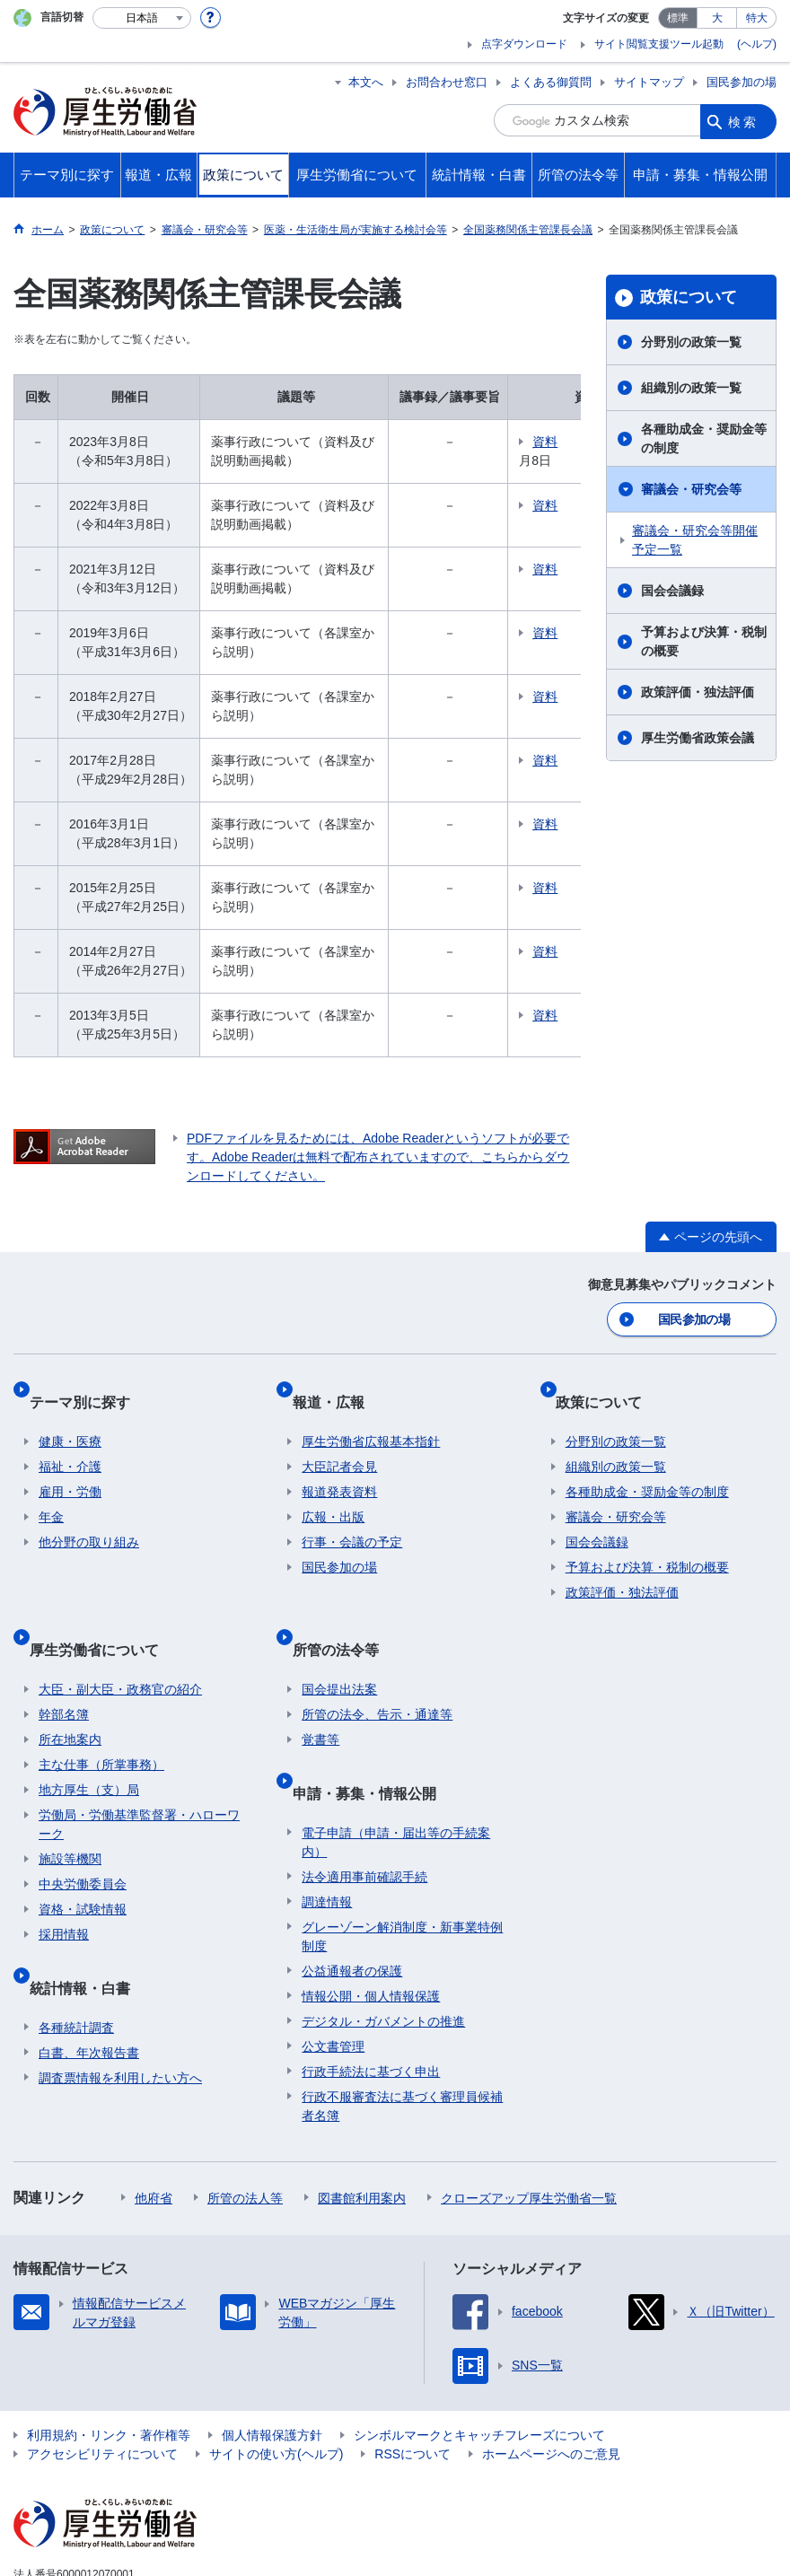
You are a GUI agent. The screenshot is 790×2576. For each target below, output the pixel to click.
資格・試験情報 (83, 1862)
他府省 (153, 2130)
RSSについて (412, 2387)
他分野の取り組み (89, 1517)
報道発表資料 (339, 1466)
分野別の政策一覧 (691, 342)
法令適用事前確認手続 (364, 1808)
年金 (51, 1492)
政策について (688, 297)
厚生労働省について (103, 1612)
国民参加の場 (742, 82)
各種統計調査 (76, 1959)
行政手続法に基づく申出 (371, 2003)
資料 (561, 441)
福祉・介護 (70, 1441)
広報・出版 (333, 1492)
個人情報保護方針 (272, 2368)
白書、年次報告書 (89, 1984)
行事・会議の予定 (352, 1517)
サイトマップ (649, 82)
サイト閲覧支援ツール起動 (659, 44)
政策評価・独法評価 (697, 692)
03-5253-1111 (115, 2544)
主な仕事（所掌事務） (101, 1718)
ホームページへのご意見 (551, 2387)
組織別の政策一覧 (691, 388)
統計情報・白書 (89, 1929)
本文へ (365, 82)
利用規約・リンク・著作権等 (108, 2368)
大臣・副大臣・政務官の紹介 (120, 1642)
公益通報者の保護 (352, 1903)
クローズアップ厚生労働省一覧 (529, 2130)
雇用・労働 (70, 1466)
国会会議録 (672, 590)
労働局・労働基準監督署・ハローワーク (139, 1777)
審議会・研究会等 (691, 489)
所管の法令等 (345, 1612)
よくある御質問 (551, 82)
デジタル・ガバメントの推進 (383, 1953)
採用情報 (64, 1887)
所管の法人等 (245, 2130)
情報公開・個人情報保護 (371, 1928)
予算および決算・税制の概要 (704, 641)
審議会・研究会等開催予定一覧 (695, 539)
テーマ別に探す (89, 1386)
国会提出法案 (339, 1642)
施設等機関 (70, 1812)
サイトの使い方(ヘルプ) (276, 2387)
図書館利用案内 (362, 2130)
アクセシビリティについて (102, 2387)
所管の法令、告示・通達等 (377, 1667)
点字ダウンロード (524, 44)
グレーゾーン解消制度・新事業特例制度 (402, 1868)
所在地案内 (70, 1693)
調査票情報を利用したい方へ (120, 2009)
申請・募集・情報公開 (373, 1734)
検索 (743, 120)
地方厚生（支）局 (89, 1743)
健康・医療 (70, 1416)
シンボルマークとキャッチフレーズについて (479, 2368)
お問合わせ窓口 (446, 82)
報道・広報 (337, 1386)
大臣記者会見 (339, 1441)
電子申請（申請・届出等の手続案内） (396, 1774)
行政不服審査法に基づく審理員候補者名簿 (402, 2038)
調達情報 (327, 1834)
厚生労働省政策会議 (697, 738)
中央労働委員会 (83, 1837)
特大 (757, 18)
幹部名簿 (64, 1667)
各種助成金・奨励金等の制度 (704, 438)
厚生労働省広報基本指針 (371, 1416)
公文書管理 (333, 1978)
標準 (678, 18)
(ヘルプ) (757, 44)
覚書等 (320, 1693)
